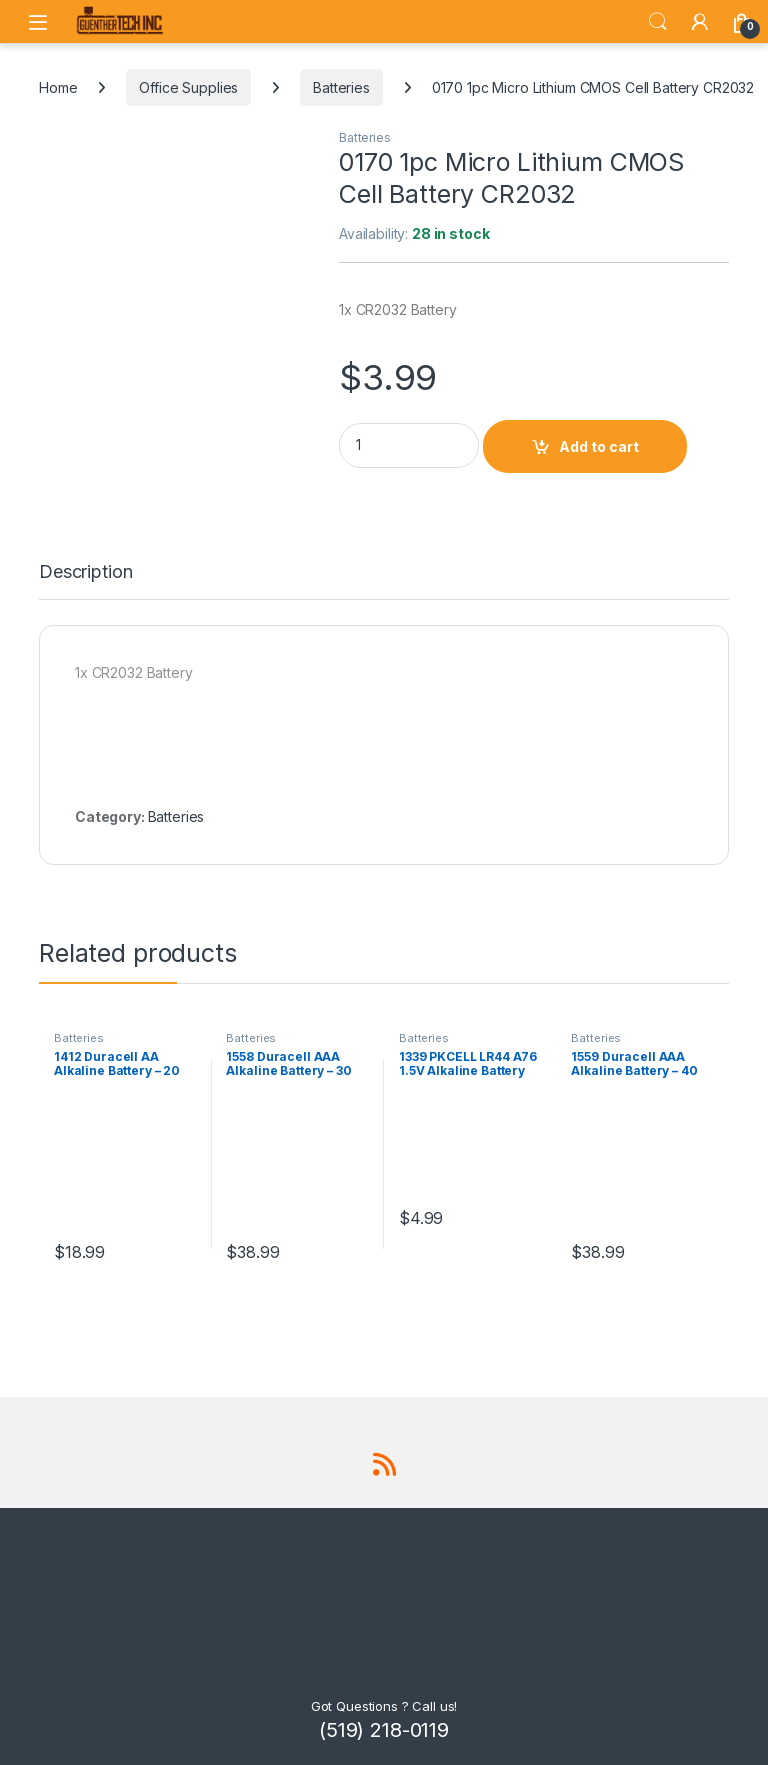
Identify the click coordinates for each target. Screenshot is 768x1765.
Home (58, 87)
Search (658, 22)
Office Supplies (188, 87)
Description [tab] (85, 572)
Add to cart (599, 446)
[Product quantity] (409, 445)
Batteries (341, 87)
